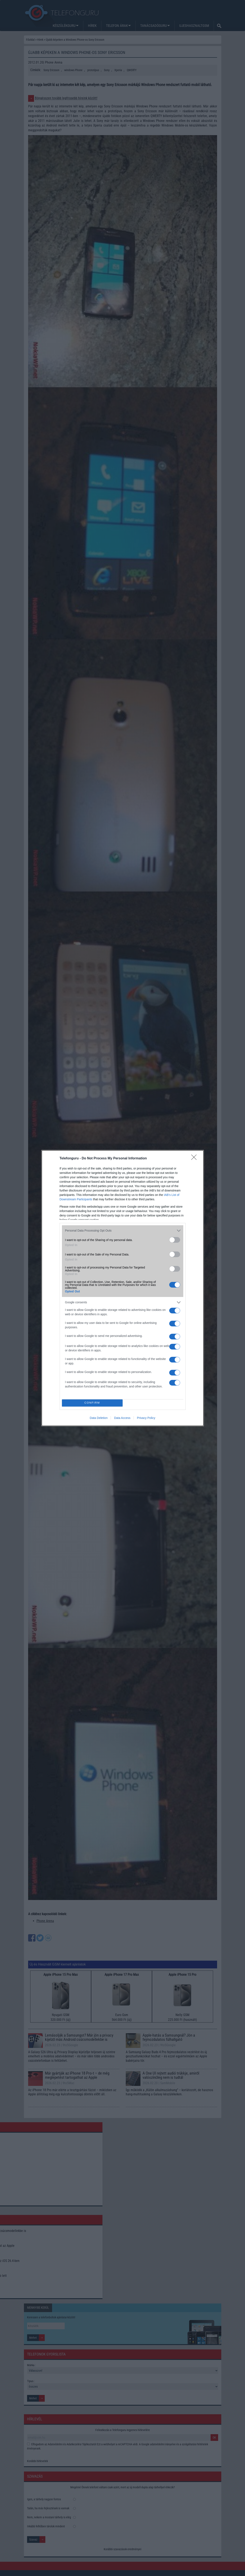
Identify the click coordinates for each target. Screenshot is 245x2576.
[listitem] (122, 1230)
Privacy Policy (146, 1418)
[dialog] (122, 1288)
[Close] (195, 1159)
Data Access (122, 1418)
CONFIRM (92, 1402)
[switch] (174, 1240)
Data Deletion (99, 1418)
